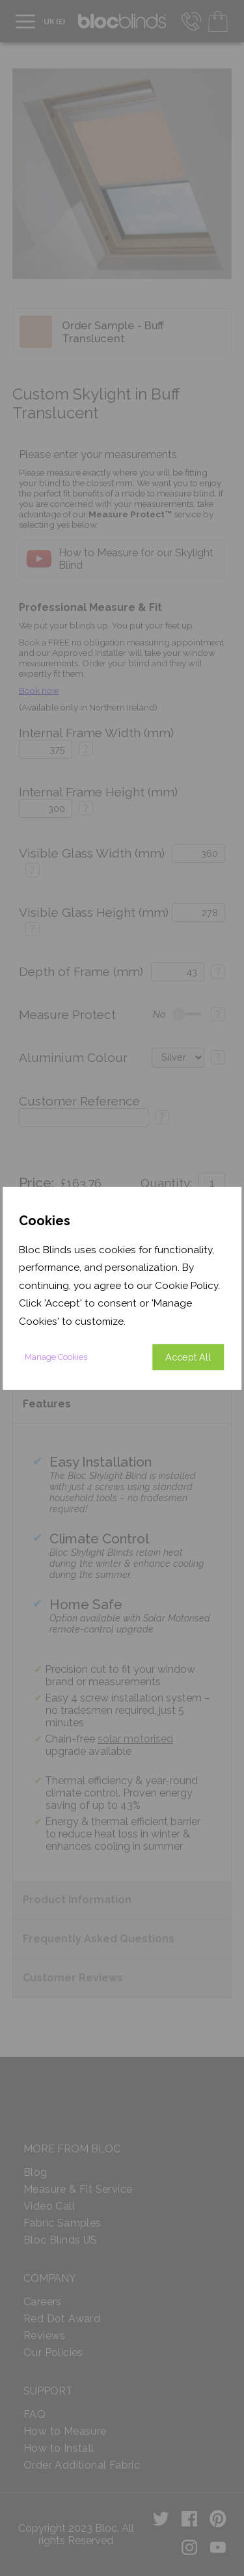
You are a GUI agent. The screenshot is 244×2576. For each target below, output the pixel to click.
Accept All (188, 1357)
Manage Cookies (56, 1357)
